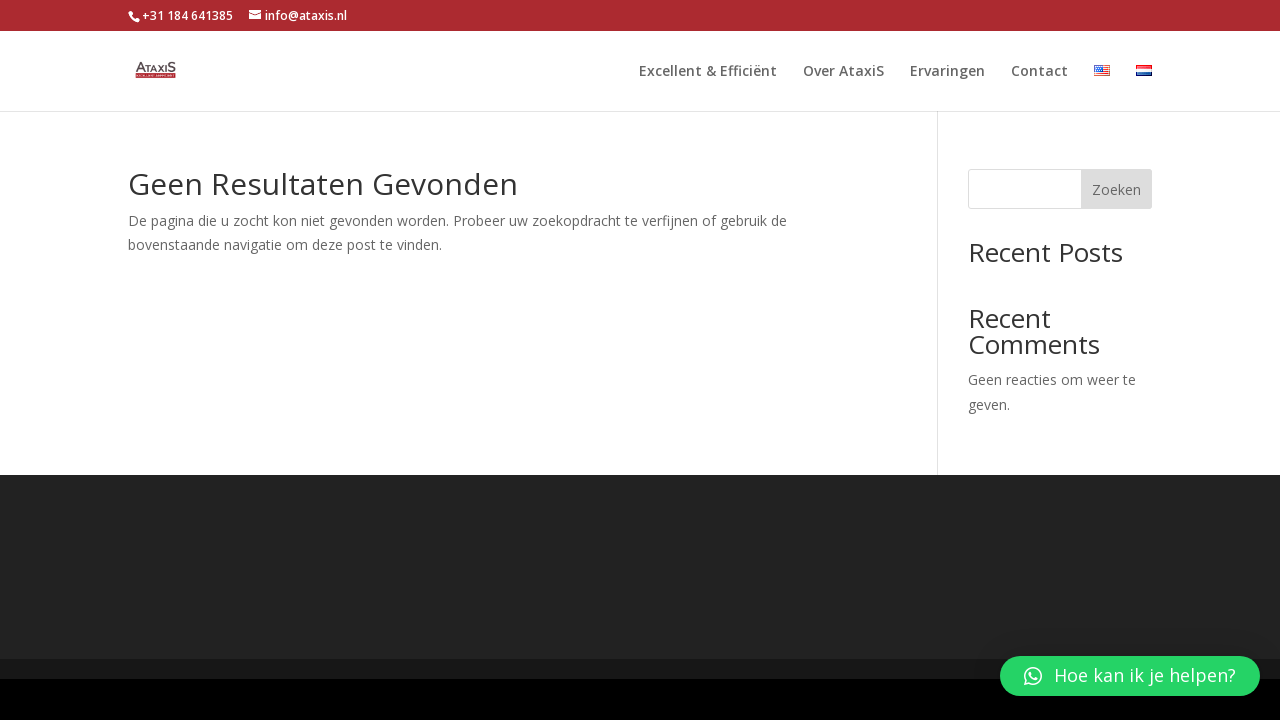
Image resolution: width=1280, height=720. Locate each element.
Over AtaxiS (843, 72)
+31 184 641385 (187, 15)
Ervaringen (947, 72)
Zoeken (1116, 189)
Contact (1039, 72)
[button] (1130, 676)
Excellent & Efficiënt (708, 72)
